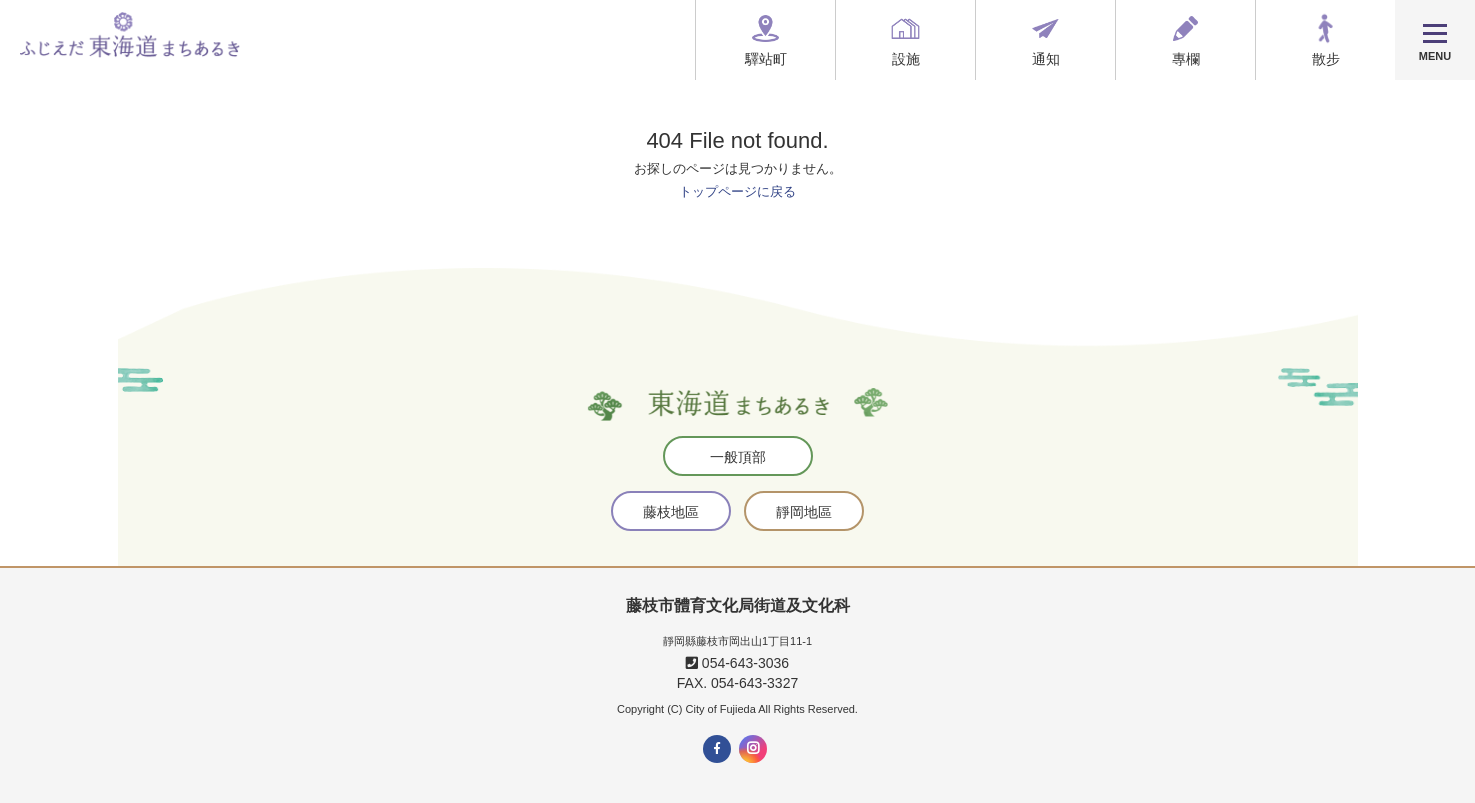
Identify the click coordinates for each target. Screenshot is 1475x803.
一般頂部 (738, 457)
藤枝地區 (671, 512)
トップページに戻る (737, 191)
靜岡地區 (804, 512)
